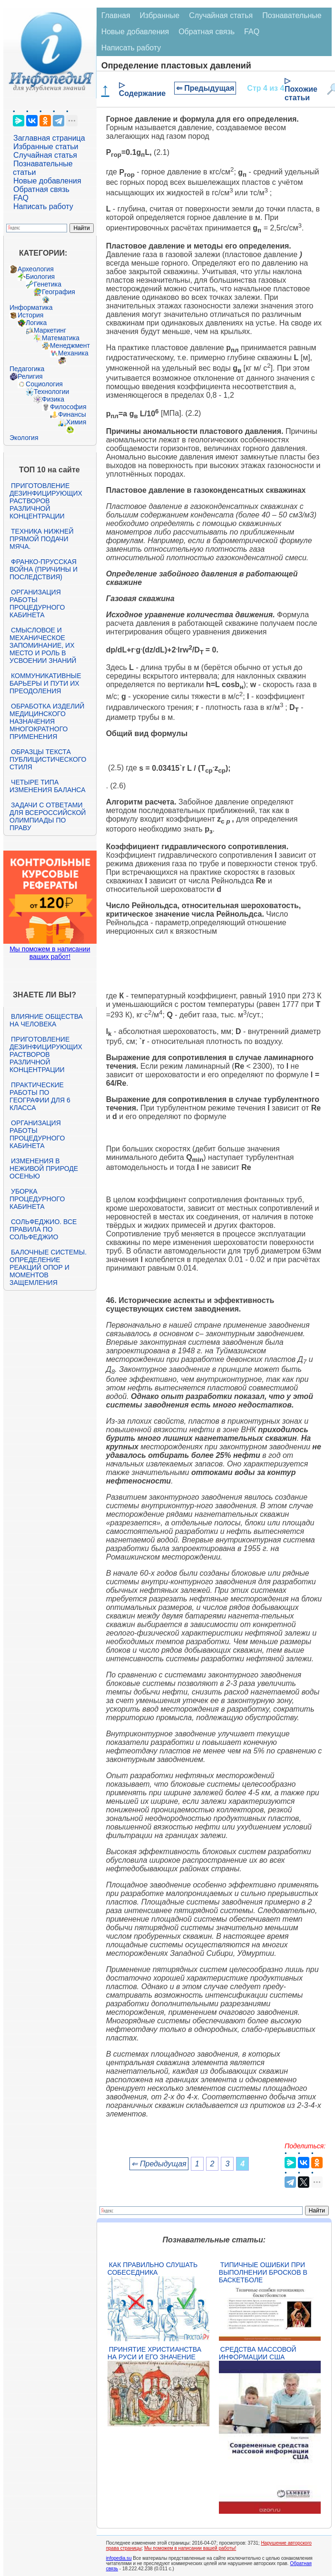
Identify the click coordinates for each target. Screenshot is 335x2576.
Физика (53, 399)
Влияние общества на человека (46, 1020)
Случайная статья (45, 155)
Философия (68, 407)
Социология (44, 384)
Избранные (160, 15)
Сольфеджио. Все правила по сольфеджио (43, 1229)
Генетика (47, 284)
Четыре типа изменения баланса (47, 786)
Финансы (72, 414)
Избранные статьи (45, 147)
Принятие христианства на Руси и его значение (154, 2353)
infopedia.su (119, 2558)
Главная (115, 15)
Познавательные (292, 15)
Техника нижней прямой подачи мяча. (41, 538)
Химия (76, 422)
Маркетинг (50, 330)
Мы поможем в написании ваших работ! (50, 952)
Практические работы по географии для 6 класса (40, 1096)
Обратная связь (41, 189)
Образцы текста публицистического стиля (48, 759)
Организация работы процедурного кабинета (37, 603)
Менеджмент (70, 345)
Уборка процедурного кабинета (37, 1198)
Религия (30, 376)
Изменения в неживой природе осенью (44, 1168)
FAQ (21, 198)
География (58, 292)
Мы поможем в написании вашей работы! (190, 2548)
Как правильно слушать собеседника (153, 2268)
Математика (60, 338)
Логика (36, 322)
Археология (36, 269)
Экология (24, 437)
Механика (73, 353)
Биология (40, 276)
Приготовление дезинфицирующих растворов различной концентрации (46, 501)
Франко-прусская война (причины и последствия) (44, 569)
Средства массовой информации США (257, 2353)
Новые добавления (47, 181)
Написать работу (43, 206)
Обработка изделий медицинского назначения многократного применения (47, 721)
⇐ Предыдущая (205, 88)
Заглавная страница (49, 138)
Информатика (31, 307)
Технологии (51, 391)
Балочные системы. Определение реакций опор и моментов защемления (48, 1267)
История (30, 315)
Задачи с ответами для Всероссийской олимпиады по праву (48, 816)
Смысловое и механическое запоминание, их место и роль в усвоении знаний (43, 645)
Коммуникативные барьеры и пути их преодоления (45, 683)
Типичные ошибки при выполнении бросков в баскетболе (263, 2272)
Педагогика (27, 369)
